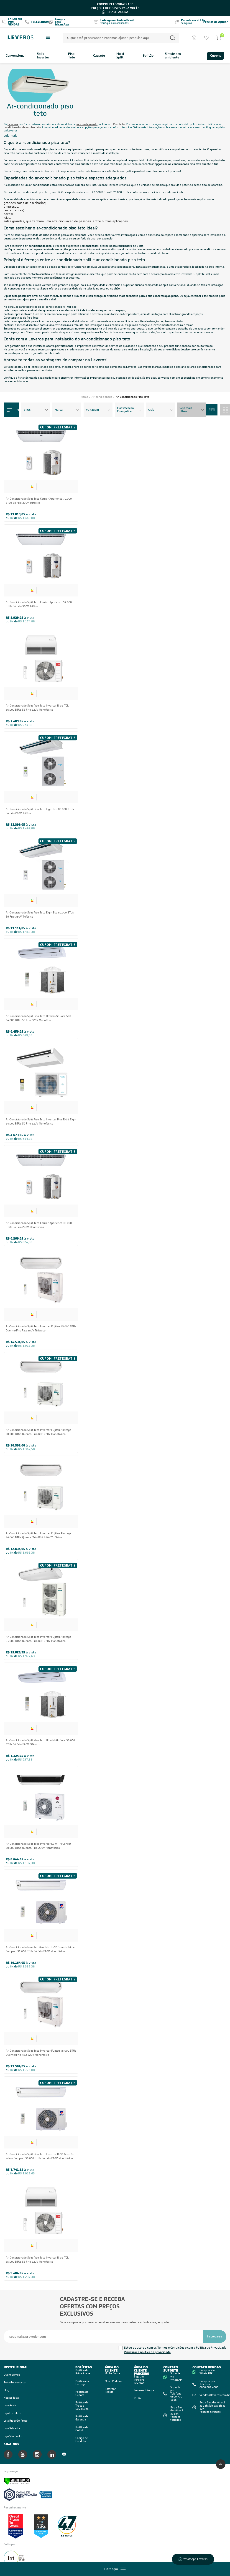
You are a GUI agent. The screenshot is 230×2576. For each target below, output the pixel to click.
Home (85, 397)
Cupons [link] (215, 55)
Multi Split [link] (120, 55)
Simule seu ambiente (173, 55)
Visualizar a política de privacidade (147, 2352)
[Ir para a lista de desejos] (206, 38)
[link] (35, 2405)
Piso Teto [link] (71, 55)
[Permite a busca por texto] (172, 37)
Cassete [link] (99, 56)
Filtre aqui (115, 2569)
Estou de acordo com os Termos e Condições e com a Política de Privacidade (175, 2348)
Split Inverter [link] (43, 55)
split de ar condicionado (31, 267)
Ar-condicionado (102, 397)
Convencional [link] (16, 56)
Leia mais (10, 136)
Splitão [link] (148, 56)
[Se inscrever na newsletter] (214, 2336)
